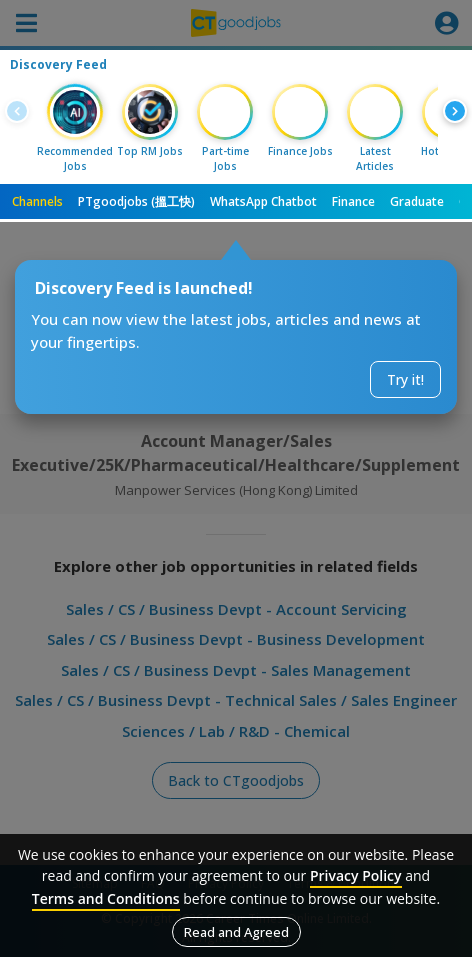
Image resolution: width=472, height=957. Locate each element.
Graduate (417, 201)
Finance (353, 201)
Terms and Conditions (106, 898)
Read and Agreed (236, 932)
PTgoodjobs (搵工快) (136, 201)
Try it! (405, 379)
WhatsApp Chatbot (263, 201)
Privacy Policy (356, 875)
